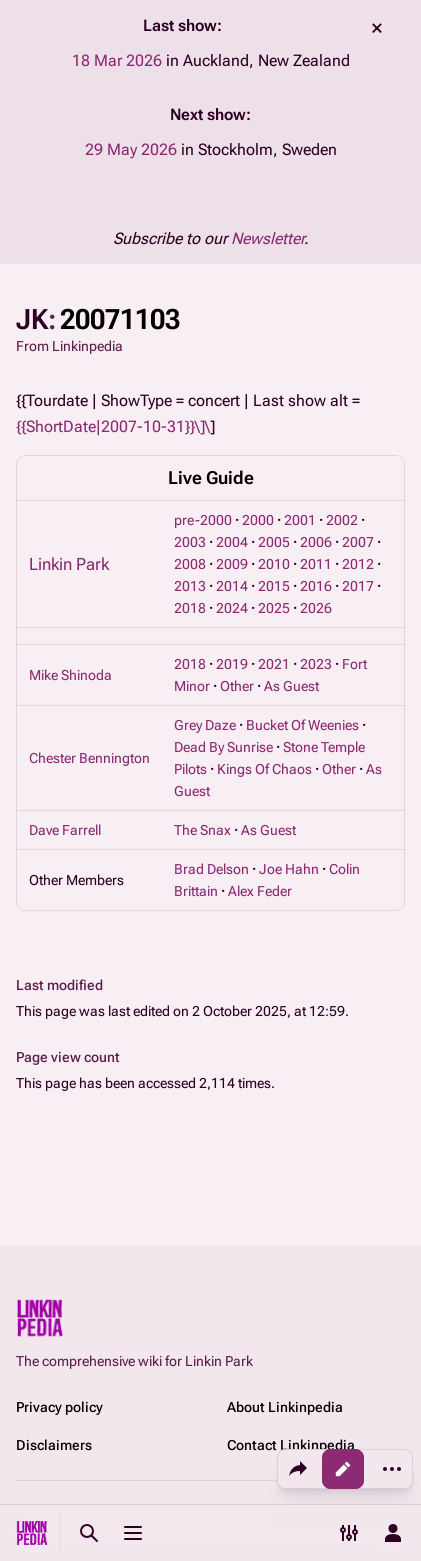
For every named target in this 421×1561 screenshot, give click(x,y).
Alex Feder (260, 891)
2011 (316, 564)
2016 (316, 586)
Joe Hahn (289, 869)
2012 (358, 564)
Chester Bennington (89, 758)
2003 (190, 542)
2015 (274, 586)
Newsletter (267, 238)
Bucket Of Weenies (302, 725)
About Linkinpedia (285, 1407)
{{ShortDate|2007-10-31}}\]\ (113, 426)
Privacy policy (59, 1407)
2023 (316, 664)
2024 (232, 608)
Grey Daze (205, 725)
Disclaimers (54, 1445)
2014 (232, 586)
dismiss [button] (377, 28)
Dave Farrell (65, 830)
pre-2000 (203, 520)
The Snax (202, 830)
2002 (342, 520)
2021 (274, 664)
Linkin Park (69, 564)
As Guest (291, 686)
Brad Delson (211, 869)
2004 (232, 542)
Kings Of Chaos (264, 769)
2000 (258, 520)
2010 (274, 564)
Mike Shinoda (70, 675)
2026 (316, 608)
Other (237, 686)
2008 (190, 564)
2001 (300, 520)
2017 (358, 586)
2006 (316, 542)
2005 (274, 542)
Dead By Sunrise (223, 747)
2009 (232, 564)
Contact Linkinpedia (291, 1445)
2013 (190, 586)
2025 (274, 608)
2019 (232, 664)
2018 (190, 608)
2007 (358, 542)
